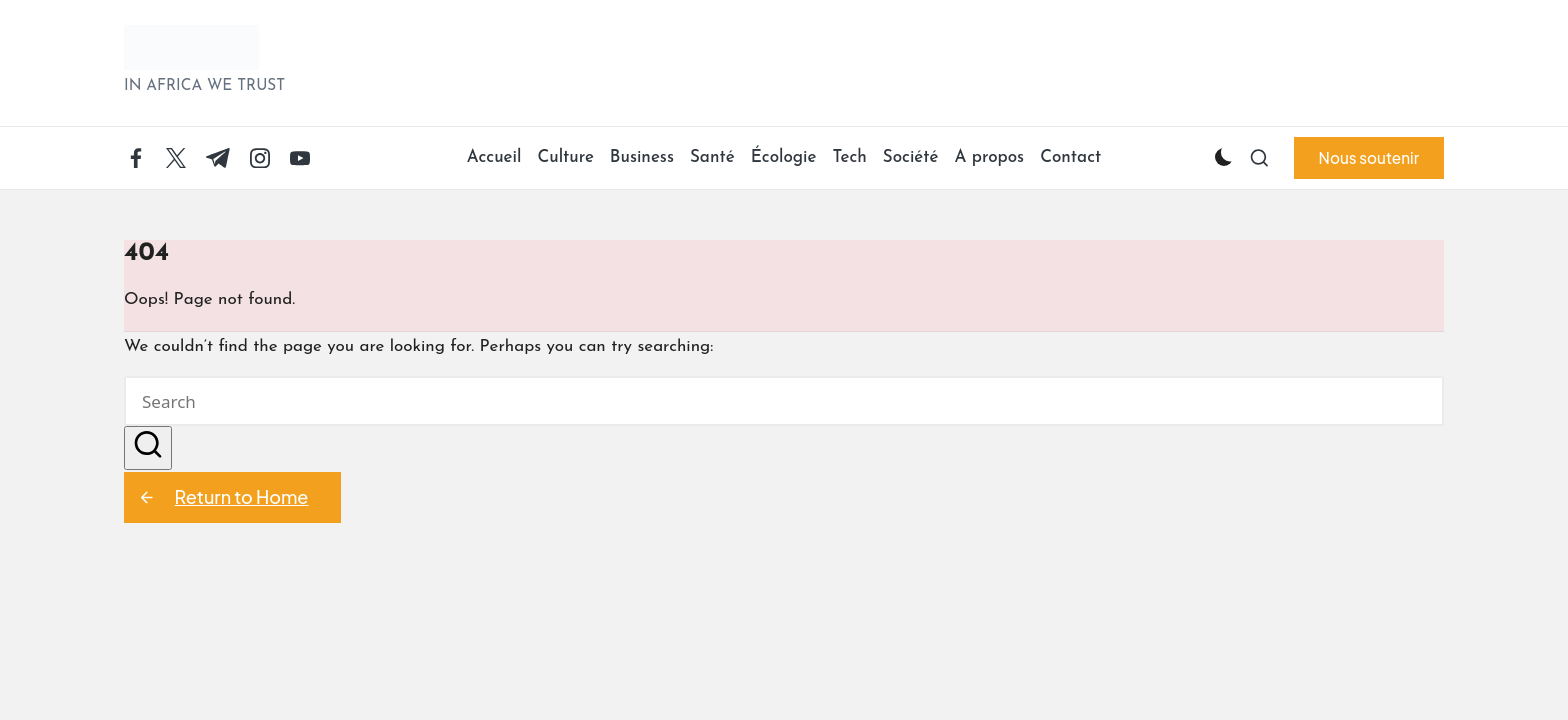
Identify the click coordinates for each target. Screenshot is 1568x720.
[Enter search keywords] (784, 401)
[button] (1369, 158)
